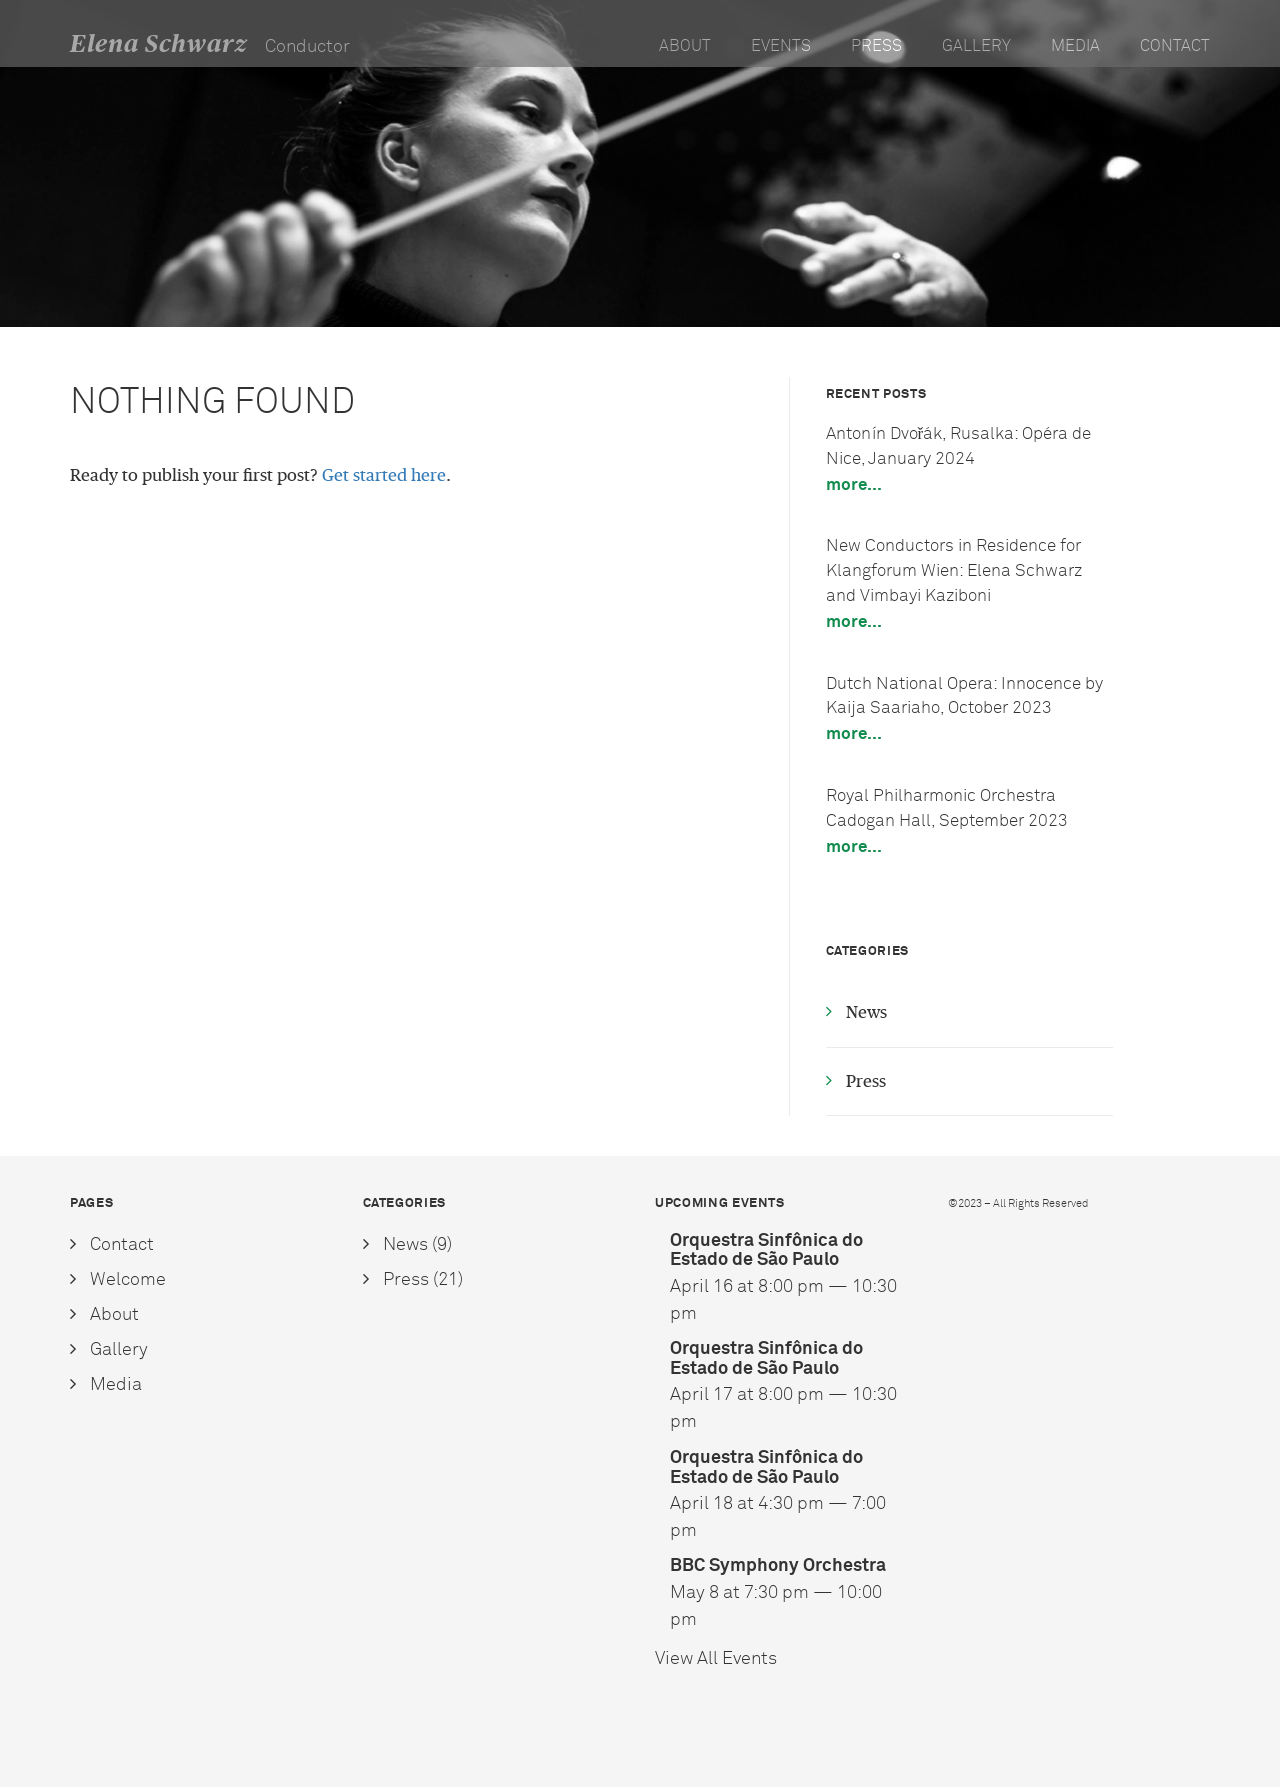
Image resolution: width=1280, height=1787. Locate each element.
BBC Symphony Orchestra (778, 1565)
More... (854, 484)
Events (781, 46)
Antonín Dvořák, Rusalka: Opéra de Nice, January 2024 (959, 446)
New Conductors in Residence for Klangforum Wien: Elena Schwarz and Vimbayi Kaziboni (954, 570)
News (866, 1012)
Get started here (384, 475)
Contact (1175, 46)
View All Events (716, 1658)
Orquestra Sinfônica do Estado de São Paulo (766, 1250)
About (685, 46)
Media (1075, 46)
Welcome (128, 1279)
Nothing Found (212, 401)
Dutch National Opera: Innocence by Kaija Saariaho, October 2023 (964, 696)
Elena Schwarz (159, 44)
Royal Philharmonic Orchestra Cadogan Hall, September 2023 (947, 808)
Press (876, 46)
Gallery (976, 46)
